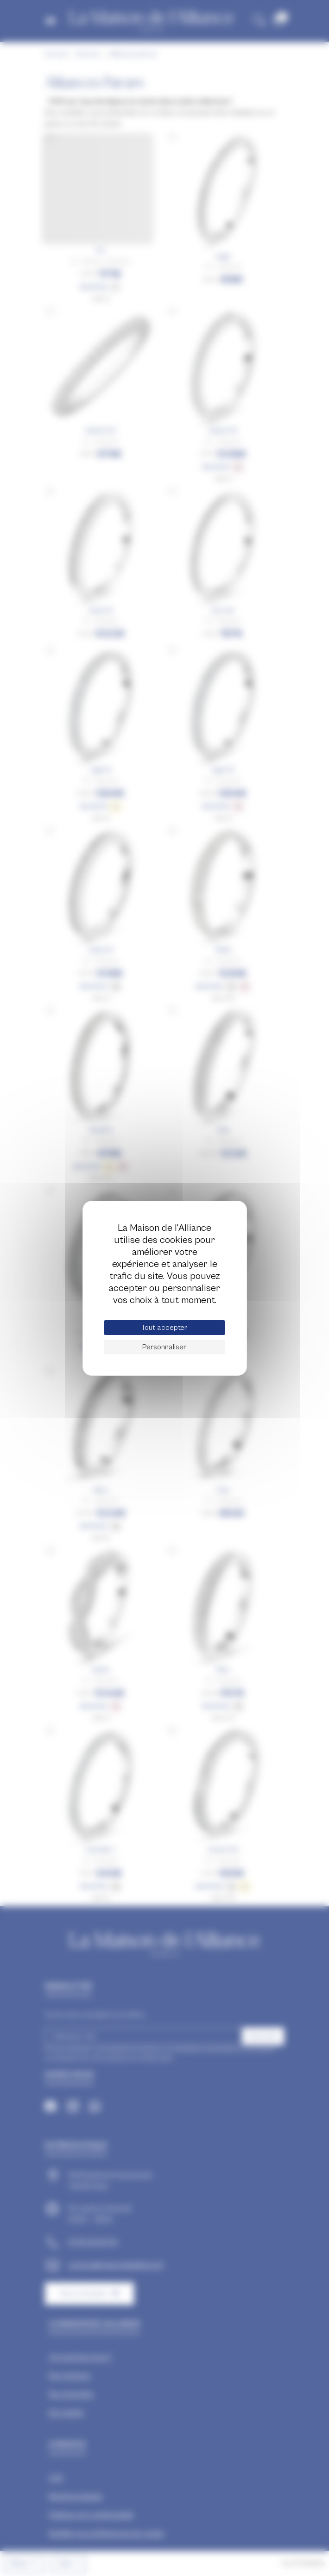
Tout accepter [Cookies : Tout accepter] (164, 1327)
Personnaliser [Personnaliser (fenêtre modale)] (164, 1347)
